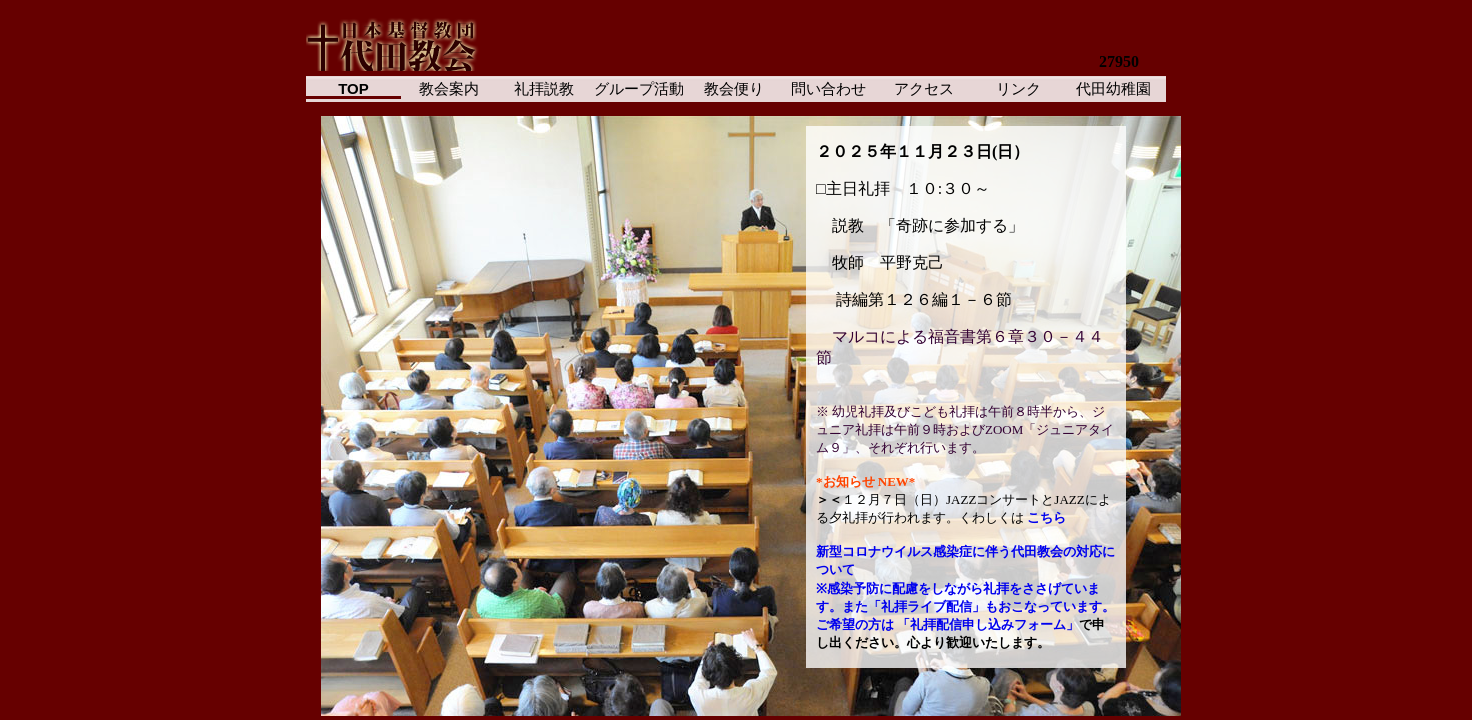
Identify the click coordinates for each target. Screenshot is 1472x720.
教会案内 (449, 88)
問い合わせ (828, 88)
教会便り (734, 88)
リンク (1018, 88)
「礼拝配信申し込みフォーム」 (988, 624)
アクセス (924, 88)
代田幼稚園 (1113, 88)
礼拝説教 (544, 88)
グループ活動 (639, 88)
